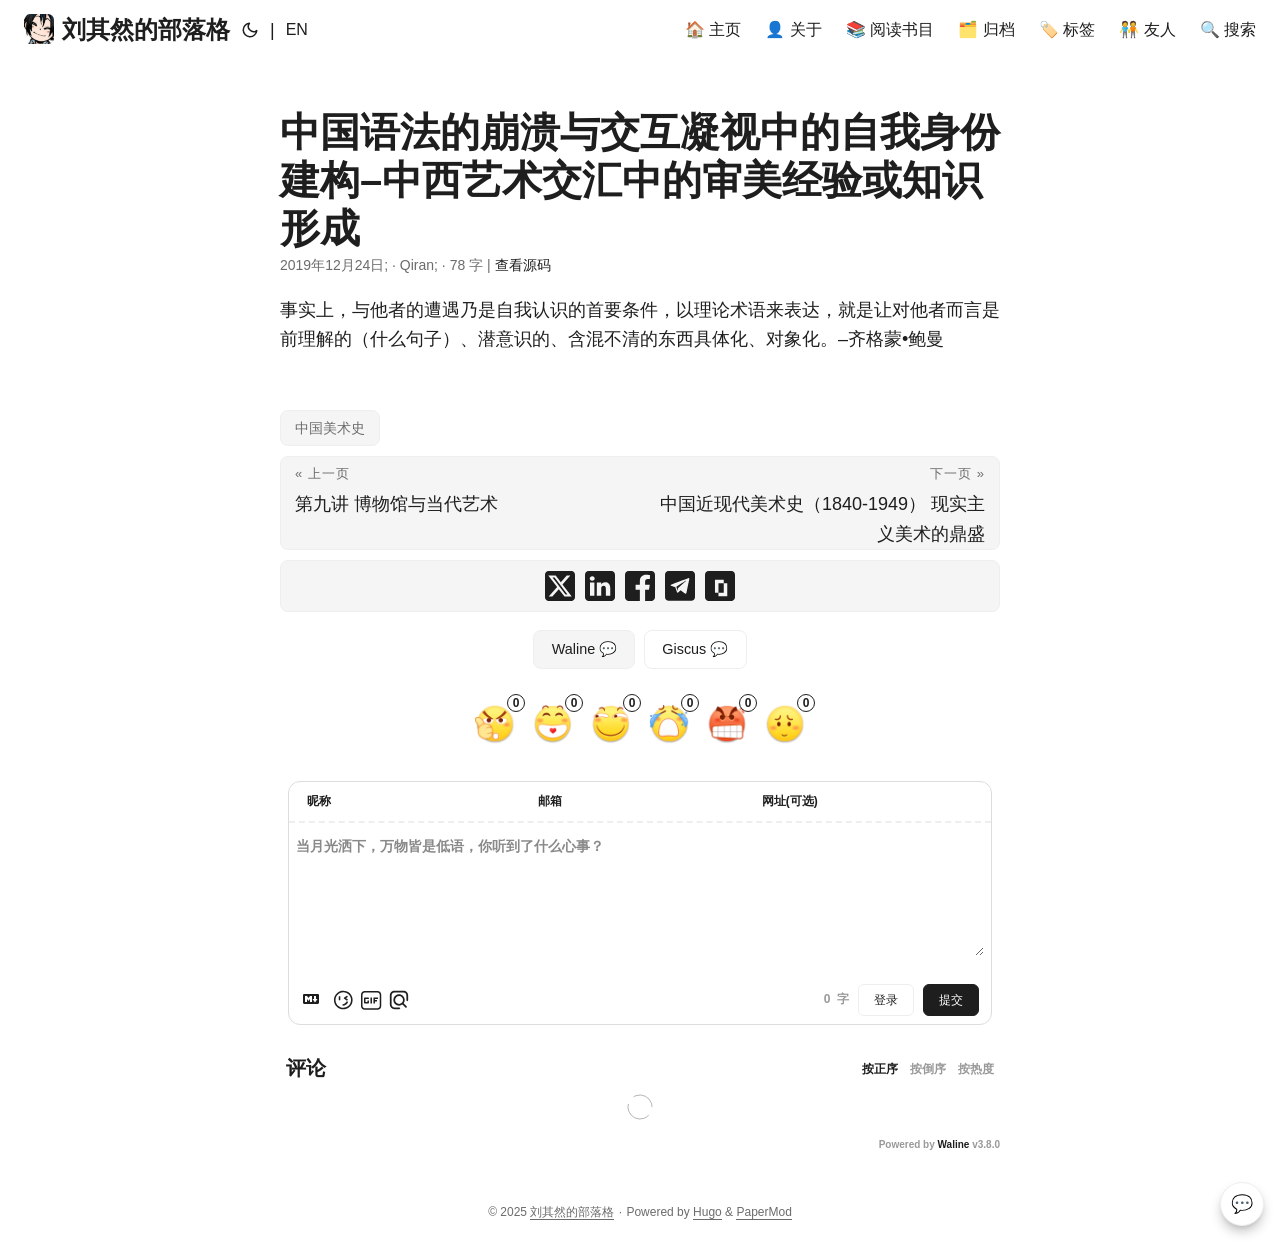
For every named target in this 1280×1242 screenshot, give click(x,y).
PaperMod (763, 1212)
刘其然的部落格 (127, 29)
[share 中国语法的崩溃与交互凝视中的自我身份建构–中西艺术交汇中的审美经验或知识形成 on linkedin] (600, 586)
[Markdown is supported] (315, 1000)
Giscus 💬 (695, 649)
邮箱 (550, 801)
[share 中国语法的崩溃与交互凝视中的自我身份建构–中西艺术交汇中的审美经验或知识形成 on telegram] (680, 586)
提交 (951, 1000)
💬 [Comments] (1242, 1204)
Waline (954, 1144)
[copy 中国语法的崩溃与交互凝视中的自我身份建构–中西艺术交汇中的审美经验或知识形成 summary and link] (720, 586)
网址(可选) (790, 801)
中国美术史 (330, 428)
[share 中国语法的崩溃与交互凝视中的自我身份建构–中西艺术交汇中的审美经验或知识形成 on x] (560, 586)
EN (297, 29)
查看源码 (523, 265)
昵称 (319, 801)
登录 (886, 1000)
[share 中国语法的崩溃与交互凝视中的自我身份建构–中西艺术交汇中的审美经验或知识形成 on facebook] (640, 586)
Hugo (707, 1212)
